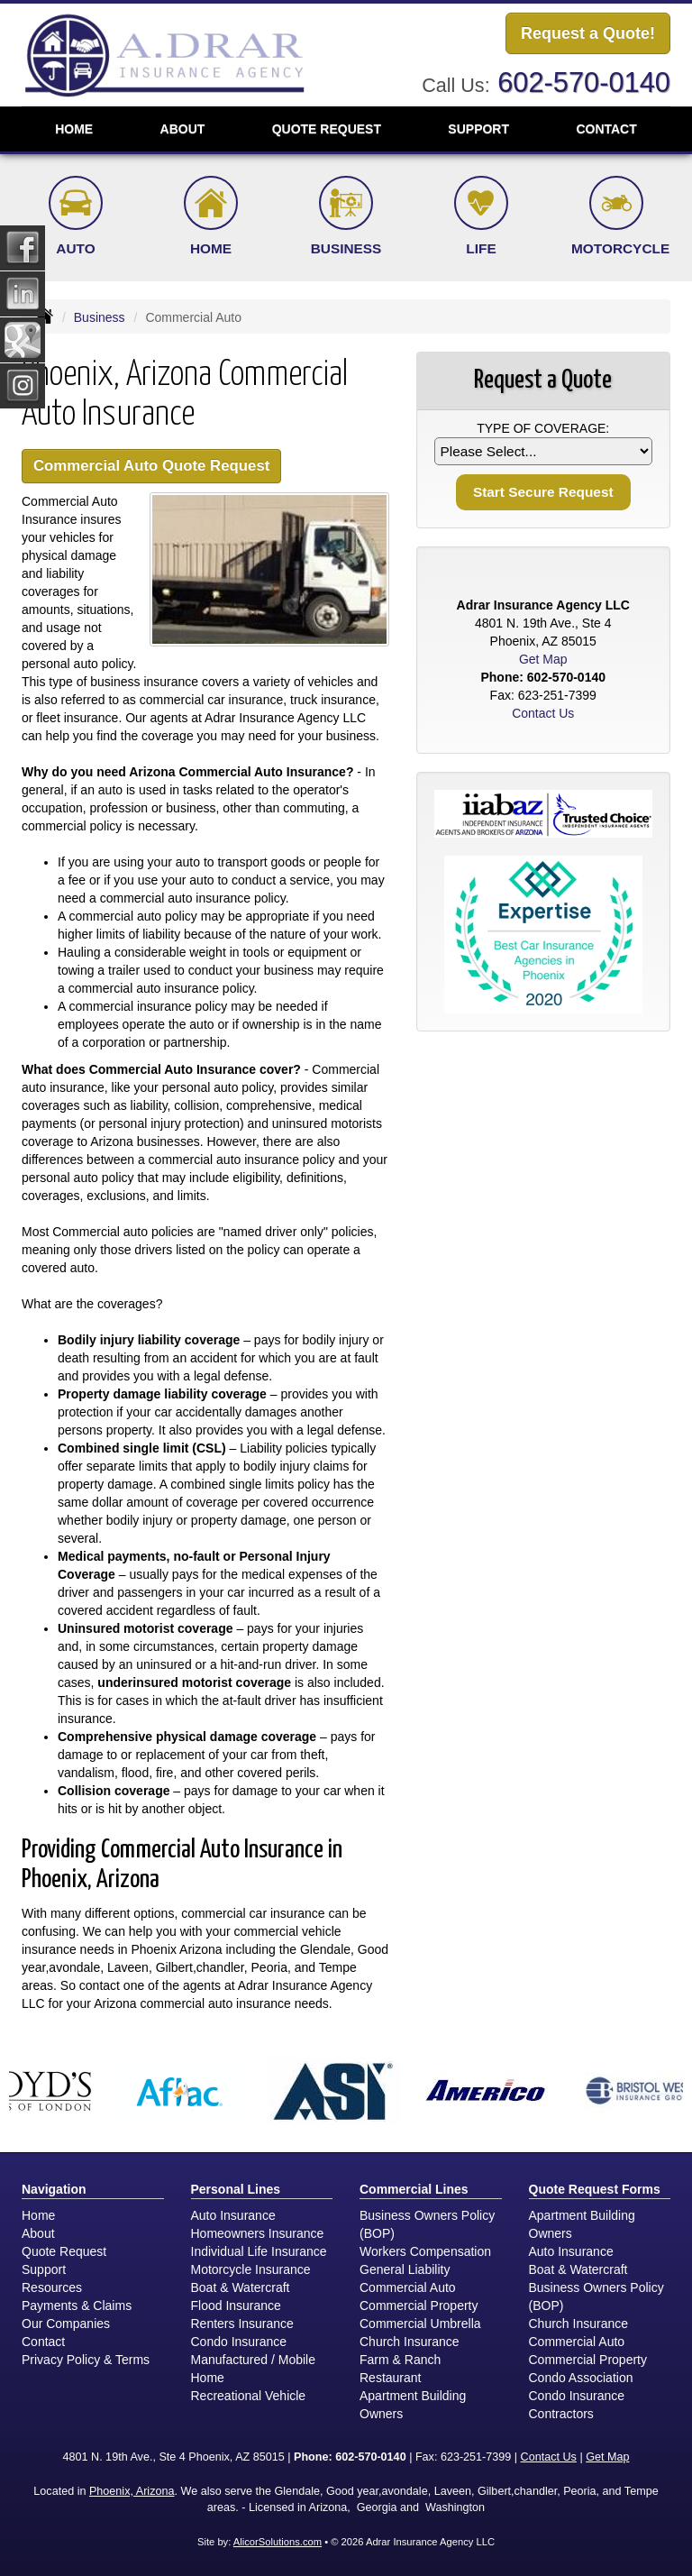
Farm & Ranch (400, 2359)
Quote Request (64, 2251)
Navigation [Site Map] (54, 2189)
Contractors (561, 2413)
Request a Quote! (588, 33)
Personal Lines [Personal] (236, 2189)
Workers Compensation (425, 2251)
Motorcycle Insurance (251, 2269)
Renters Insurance (242, 2323)
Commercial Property (419, 2305)
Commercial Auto (408, 2287)
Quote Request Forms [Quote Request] (594, 2189)
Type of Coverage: (543, 428)
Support (44, 2269)
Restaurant (390, 2377)
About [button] (182, 129)
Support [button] (478, 129)
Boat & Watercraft (240, 2287)
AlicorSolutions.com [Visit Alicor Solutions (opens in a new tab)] (277, 2541)
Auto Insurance (233, 2215)
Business (99, 317)
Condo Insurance (239, 2341)
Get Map (543, 659)
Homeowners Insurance (257, 2233)
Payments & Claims (77, 2305)
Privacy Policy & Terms (86, 2359)
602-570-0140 (583, 82)
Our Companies (66, 2323)
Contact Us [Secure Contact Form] (543, 713)
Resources (52, 2287)
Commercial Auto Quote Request (151, 465)
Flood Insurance (236, 2305)
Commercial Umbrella (420, 2323)
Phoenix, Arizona (132, 2491)
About (38, 2233)
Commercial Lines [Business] (414, 2189)
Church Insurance (410, 2341)
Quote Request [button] (326, 129)
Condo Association (581, 2377)
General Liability (405, 2269)
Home (74, 129)
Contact (606, 129)
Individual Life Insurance (259, 2251)
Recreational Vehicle (248, 2395)
